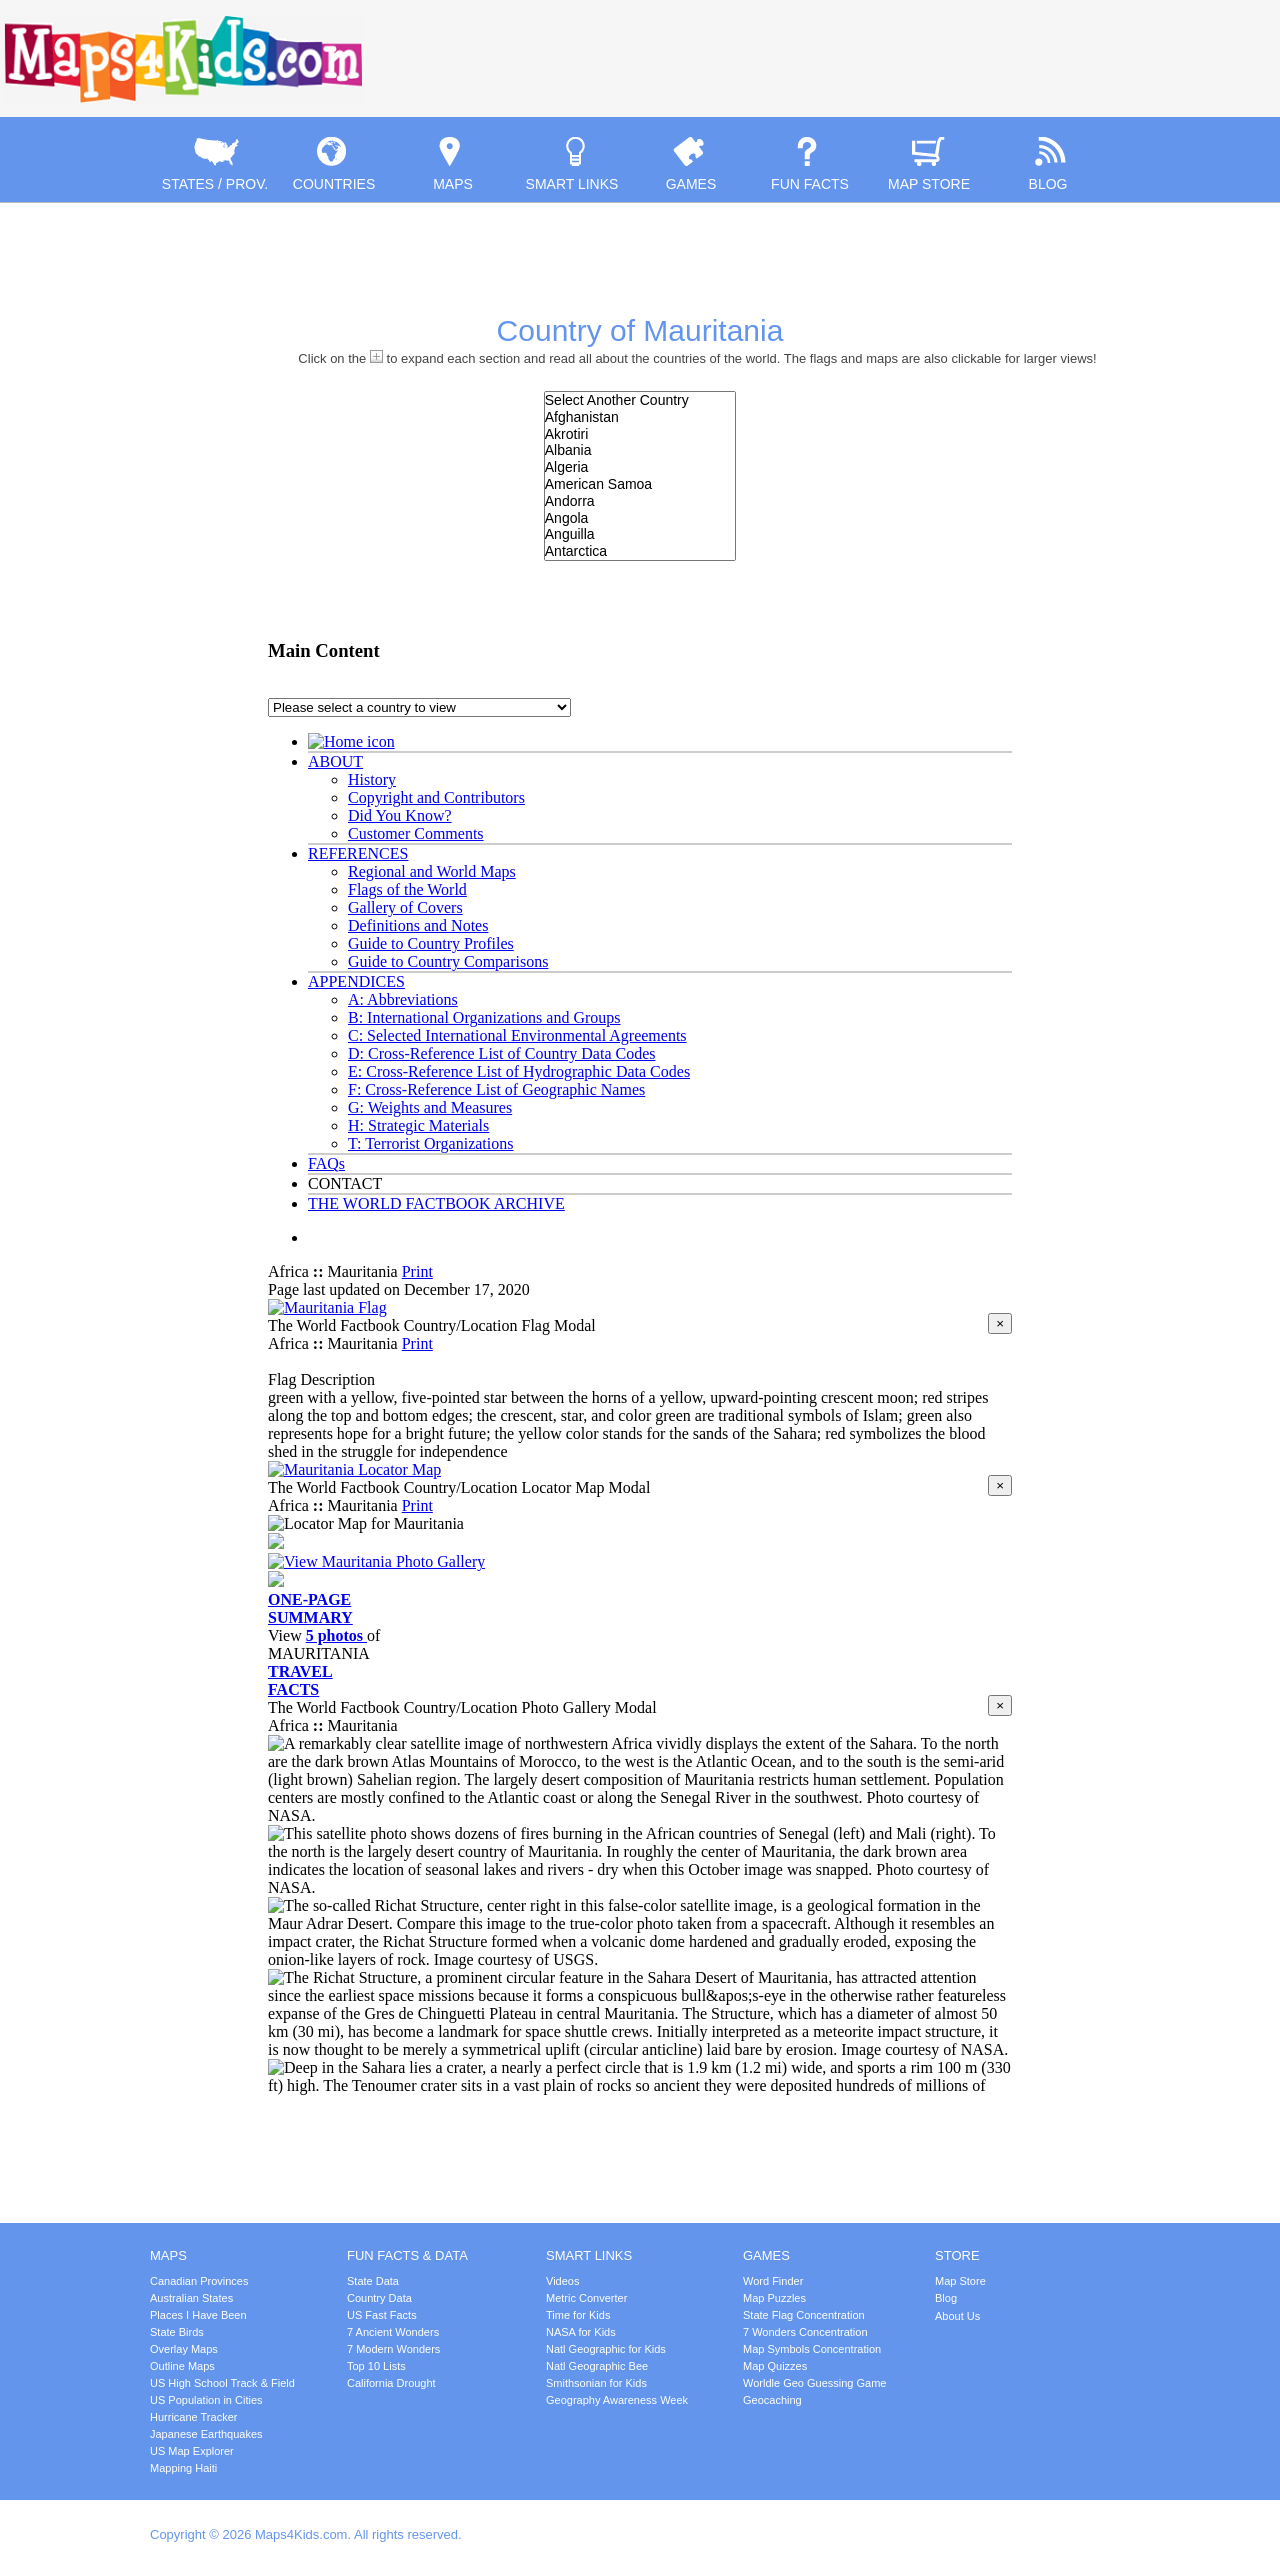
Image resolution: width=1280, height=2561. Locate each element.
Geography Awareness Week (617, 2400)
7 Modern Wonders (393, 2349)
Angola (640, 518)
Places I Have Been (198, 2315)
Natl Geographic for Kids (606, 2349)
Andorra (640, 501)
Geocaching (772, 2400)
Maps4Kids (183, 60)
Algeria (640, 467)
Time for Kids (578, 2315)
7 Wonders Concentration (805, 2332)
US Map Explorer (192, 2451)
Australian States (191, 2298)
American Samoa (640, 484)
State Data (373, 2281)
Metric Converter (586, 2298)
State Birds (177, 2332)
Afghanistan (640, 417)
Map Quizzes (775, 2366)
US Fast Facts (382, 2315)
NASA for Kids (581, 2332)
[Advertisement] (1046, 40)
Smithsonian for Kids (596, 2383)
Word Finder (773, 2281)
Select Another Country (640, 400)
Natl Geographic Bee (597, 2366)
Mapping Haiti (183, 2468)
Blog (946, 2298)
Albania (640, 450)
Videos (562, 2281)
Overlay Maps (184, 2349)
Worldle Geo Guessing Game (814, 2383)
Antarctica (640, 551)
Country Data (379, 2298)
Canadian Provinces (199, 2281)
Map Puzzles (774, 2298)
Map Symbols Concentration (812, 2349)
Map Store (960, 2281)
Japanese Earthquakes (206, 2434)
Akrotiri (640, 434)
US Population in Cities (206, 2400)
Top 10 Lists (376, 2366)
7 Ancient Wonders (393, 2332)
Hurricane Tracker (193, 2417)
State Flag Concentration (804, 2315)
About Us (957, 2316)
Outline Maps (182, 2366)
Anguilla (640, 534)
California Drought (391, 2383)
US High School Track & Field (222, 2383)
